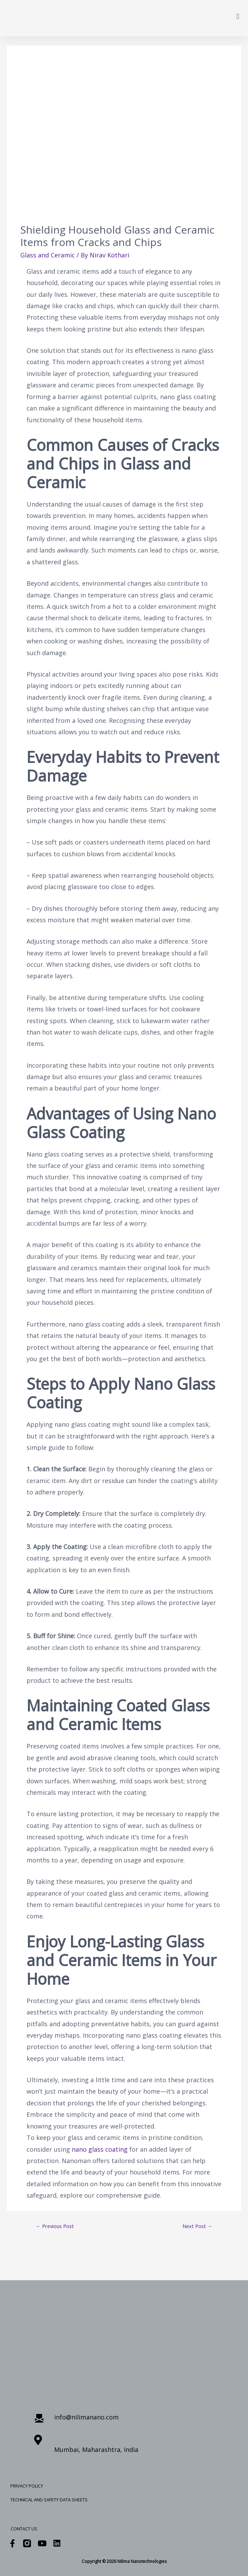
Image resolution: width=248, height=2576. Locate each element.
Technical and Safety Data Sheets (49, 2500)
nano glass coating (100, 2149)
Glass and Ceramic (47, 255)
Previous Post (55, 2226)
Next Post (197, 2226)
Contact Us (24, 2529)
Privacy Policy (26, 2486)
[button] (238, 16)
